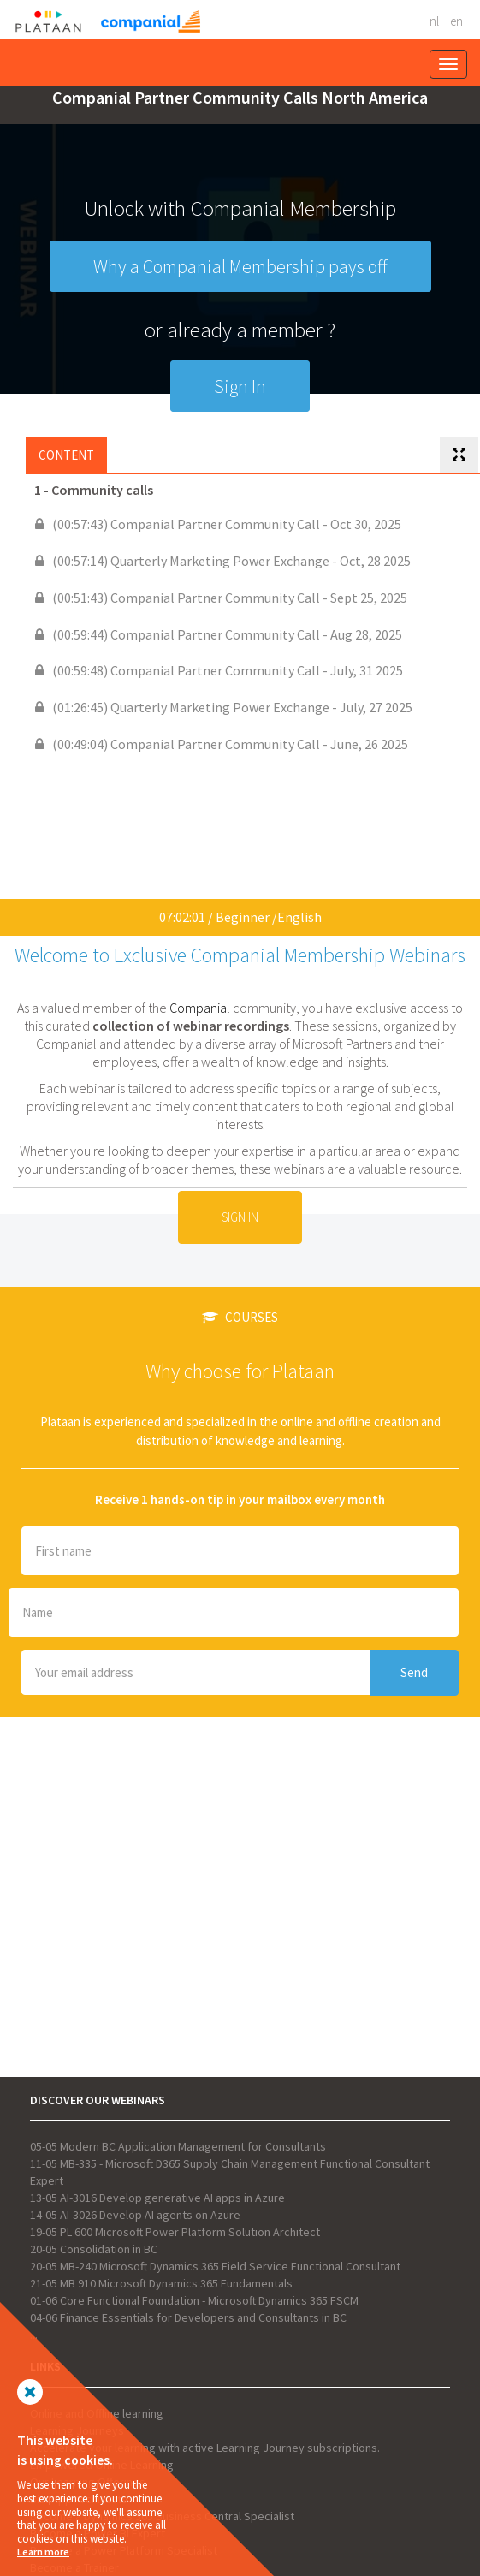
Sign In (240, 386)
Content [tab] (66, 455)
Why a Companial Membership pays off (240, 266)
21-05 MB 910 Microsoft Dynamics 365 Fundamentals (161, 2283)
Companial (199, 1007)
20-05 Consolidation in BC (93, 2249)
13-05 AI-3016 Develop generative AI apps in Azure (157, 2197)
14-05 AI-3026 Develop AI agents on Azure (135, 2214)
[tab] (459, 455)
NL (434, 21)
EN (456, 21)
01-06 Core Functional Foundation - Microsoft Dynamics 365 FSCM (194, 2300)
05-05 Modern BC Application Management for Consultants (178, 2146)
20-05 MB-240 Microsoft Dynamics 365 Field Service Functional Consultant (215, 2266)
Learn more (43, 2551)
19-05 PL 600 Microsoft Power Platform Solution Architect (175, 2232)
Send (414, 1672)
